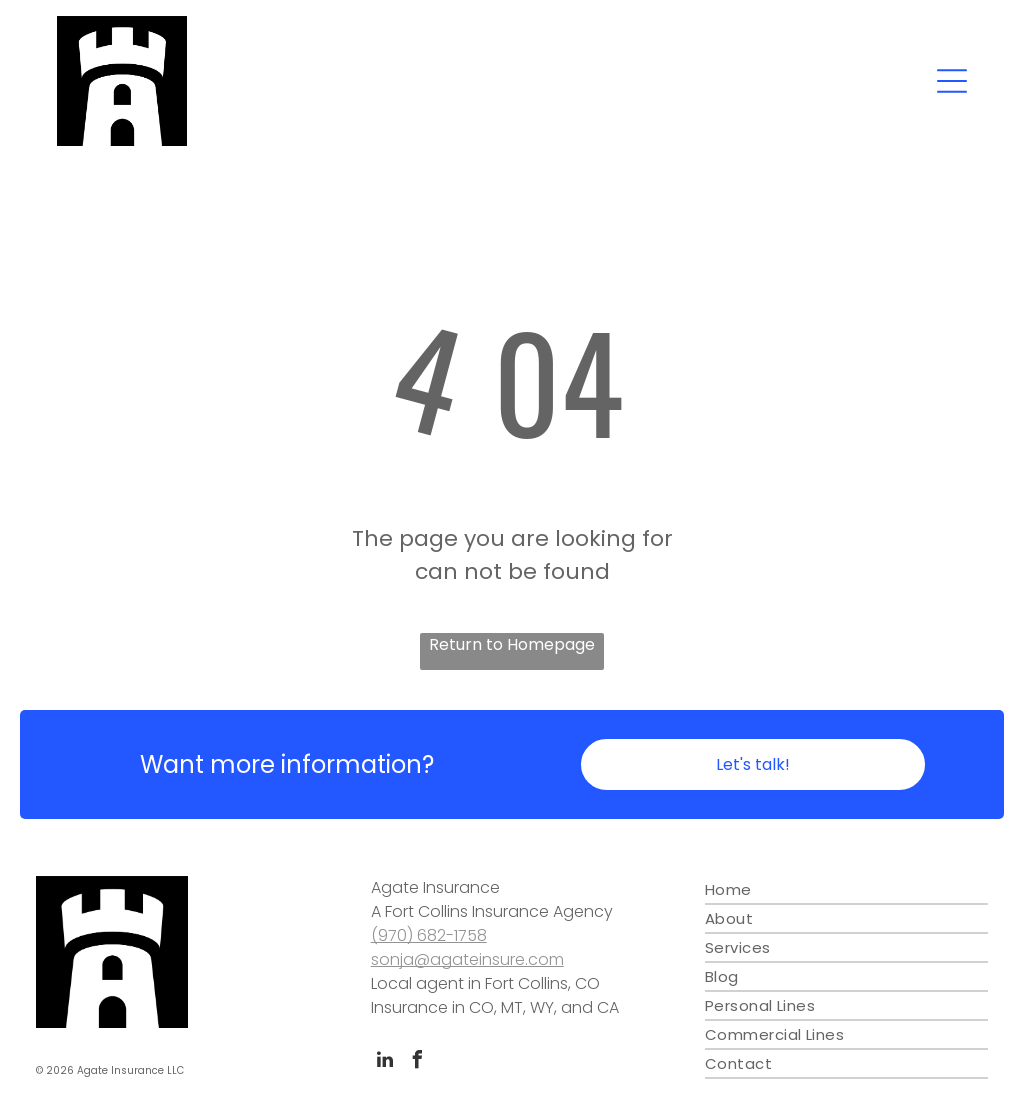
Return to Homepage (512, 644)
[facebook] (418, 1062)
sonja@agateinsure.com (467, 959)
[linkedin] (385, 1062)
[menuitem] (846, 890)
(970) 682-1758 (429, 935)
